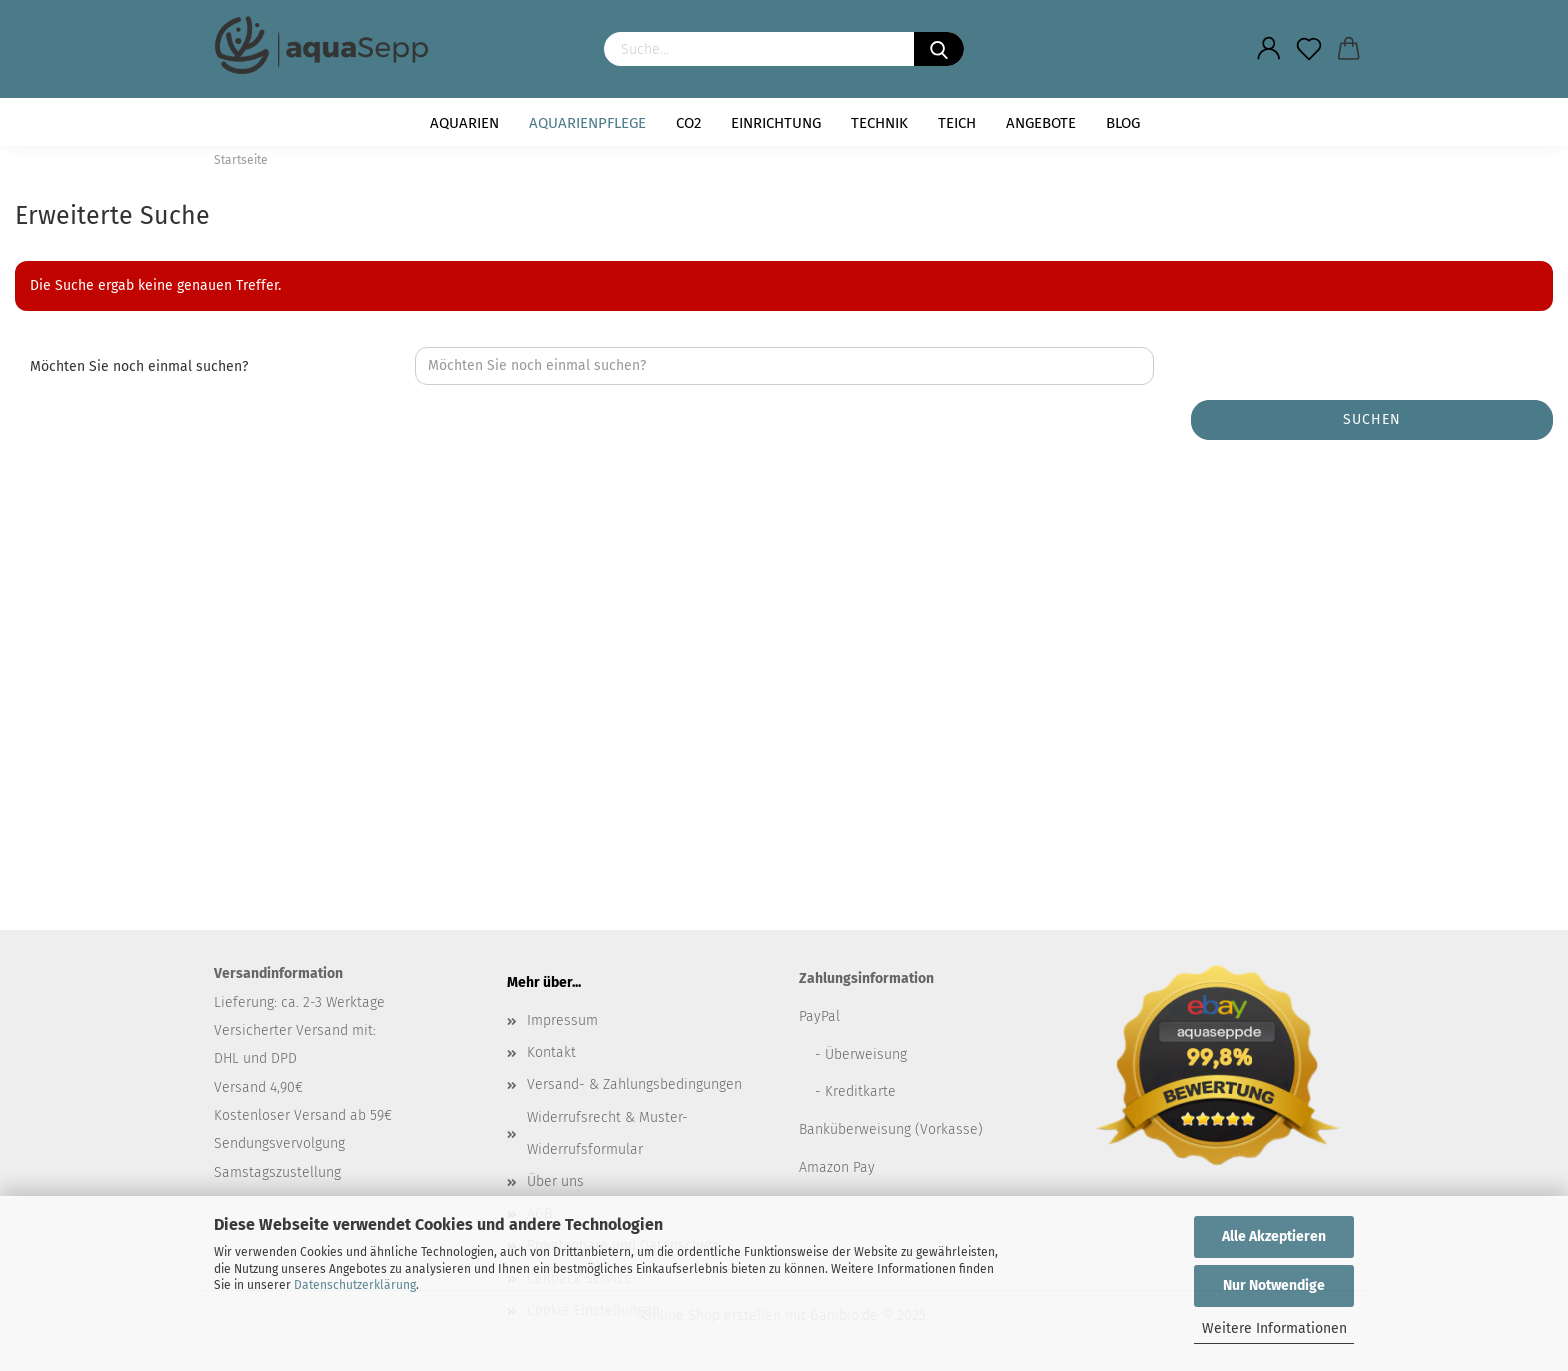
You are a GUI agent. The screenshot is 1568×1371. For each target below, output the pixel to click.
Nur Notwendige (1274, 1285)
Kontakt (551, 1052)
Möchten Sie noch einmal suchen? (139, 366)
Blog (1123, 123)
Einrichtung (776, 123)
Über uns (555, 1181)
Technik (879, 123)
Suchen (1372, 419)
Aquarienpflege (587, 123)
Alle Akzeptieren (1274, 1236)
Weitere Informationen (1274, 1328)
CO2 (688, 123)
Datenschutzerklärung (355, 1285)
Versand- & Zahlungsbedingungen (634, 1084)
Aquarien (464, 123)
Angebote (1041, 123)
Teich (957, 123)
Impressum (562, 1020)
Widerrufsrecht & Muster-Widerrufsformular (607, 1133)
